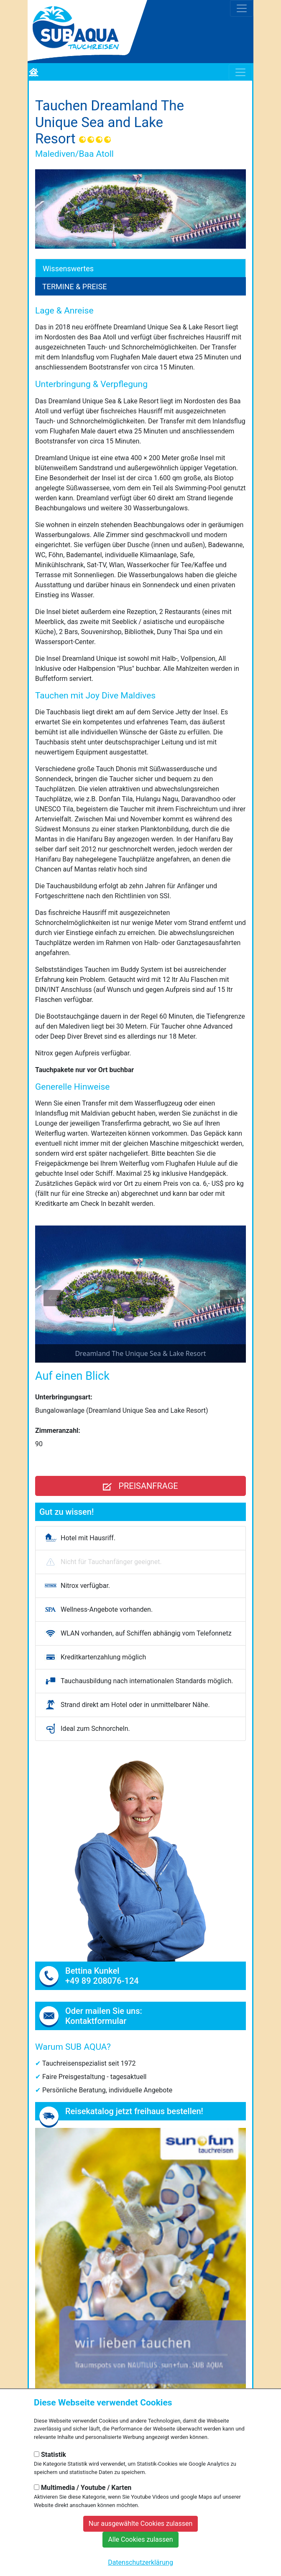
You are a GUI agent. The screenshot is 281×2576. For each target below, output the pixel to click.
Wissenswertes (68, 268)
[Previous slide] (52, 1298)
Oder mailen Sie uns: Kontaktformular (103, 2016)
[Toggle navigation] (241, 8)
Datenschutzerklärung (140, 2562)
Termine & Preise (74, 286)
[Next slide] (229, 1298)
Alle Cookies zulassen (140, 2539)
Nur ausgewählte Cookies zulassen (141, 2524)
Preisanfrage (140, 1486)
